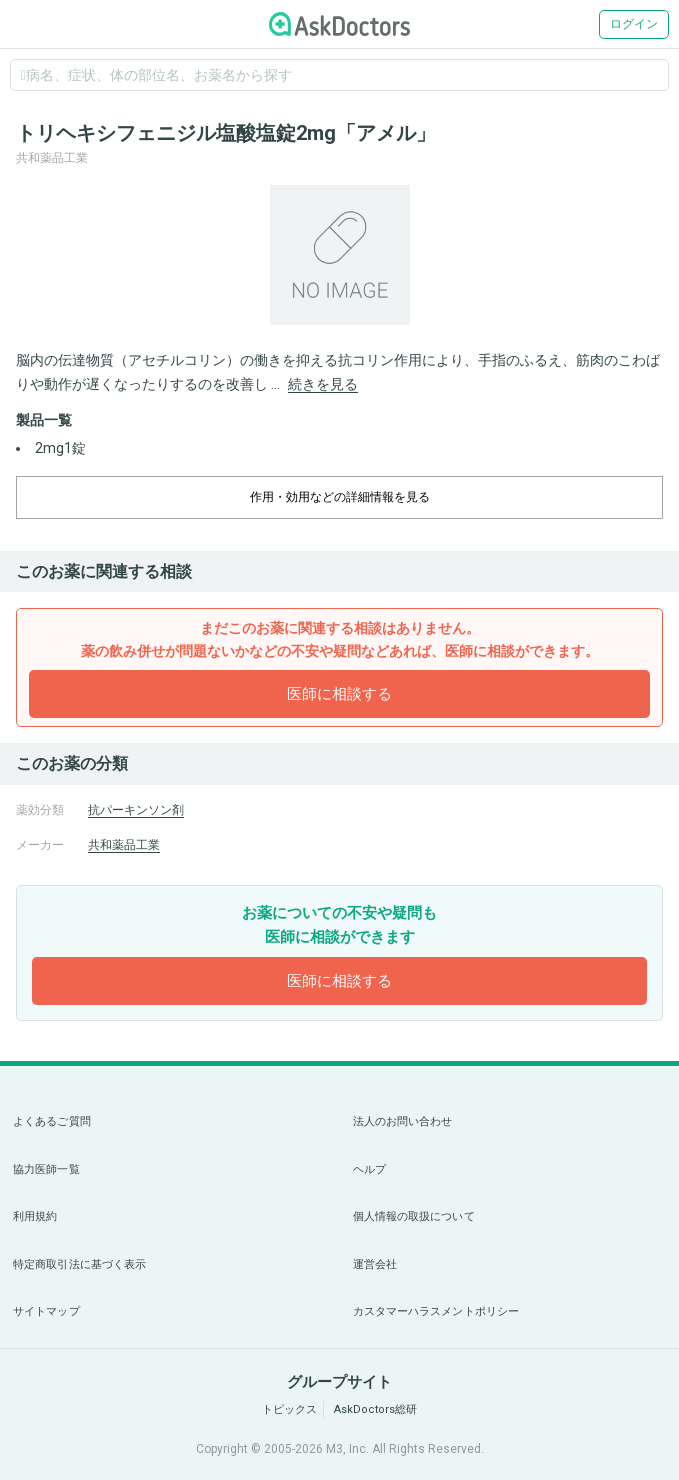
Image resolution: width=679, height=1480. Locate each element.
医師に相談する (339, 694)
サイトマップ (46, 1311)
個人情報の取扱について (414, 1216)
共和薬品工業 (124, 845)
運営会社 (375, 1264)
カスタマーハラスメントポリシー (436, 1311)
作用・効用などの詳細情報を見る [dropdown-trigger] (340, 497)
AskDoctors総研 (375, 1409)
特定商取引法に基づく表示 (79, 1264)
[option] (339, 255)
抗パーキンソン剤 (136, 810)
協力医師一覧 (46, 1169)
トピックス (289, 1409)
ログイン (634, 24)
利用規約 (35, 1216)
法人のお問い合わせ (403, 1121)
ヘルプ (369, 1169)
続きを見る (323, 384)
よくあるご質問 (52, 1121)
